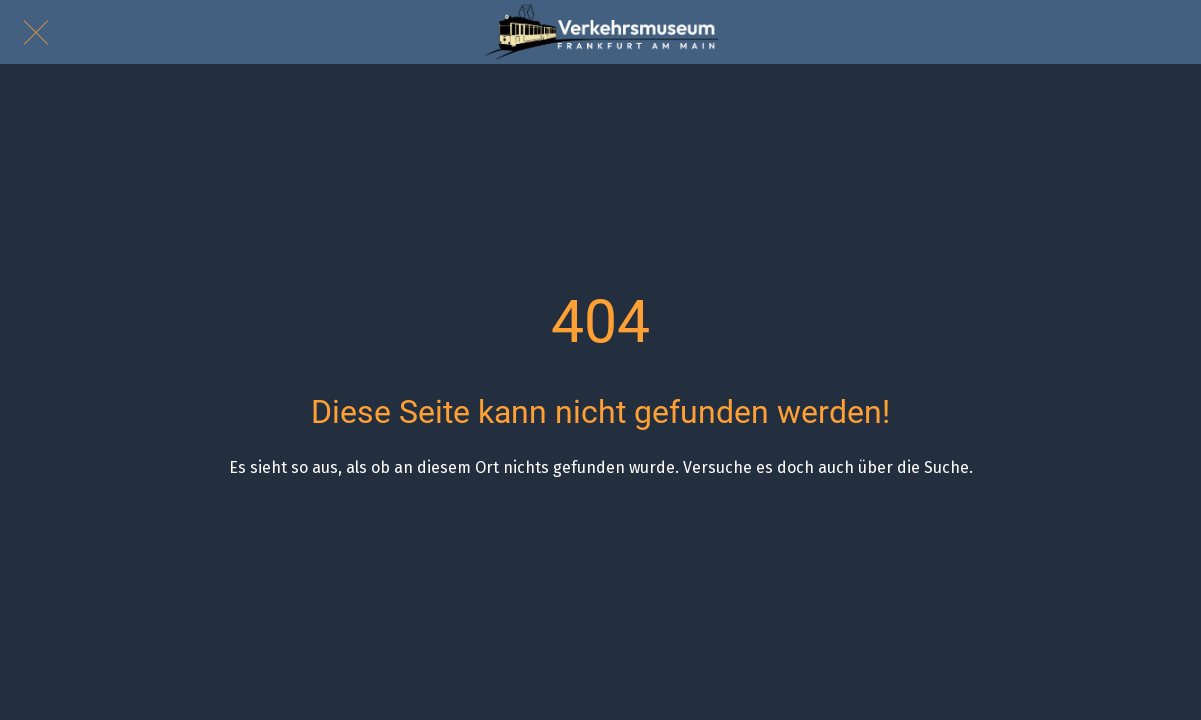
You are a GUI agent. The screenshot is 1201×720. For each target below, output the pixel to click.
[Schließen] (32, 32)
